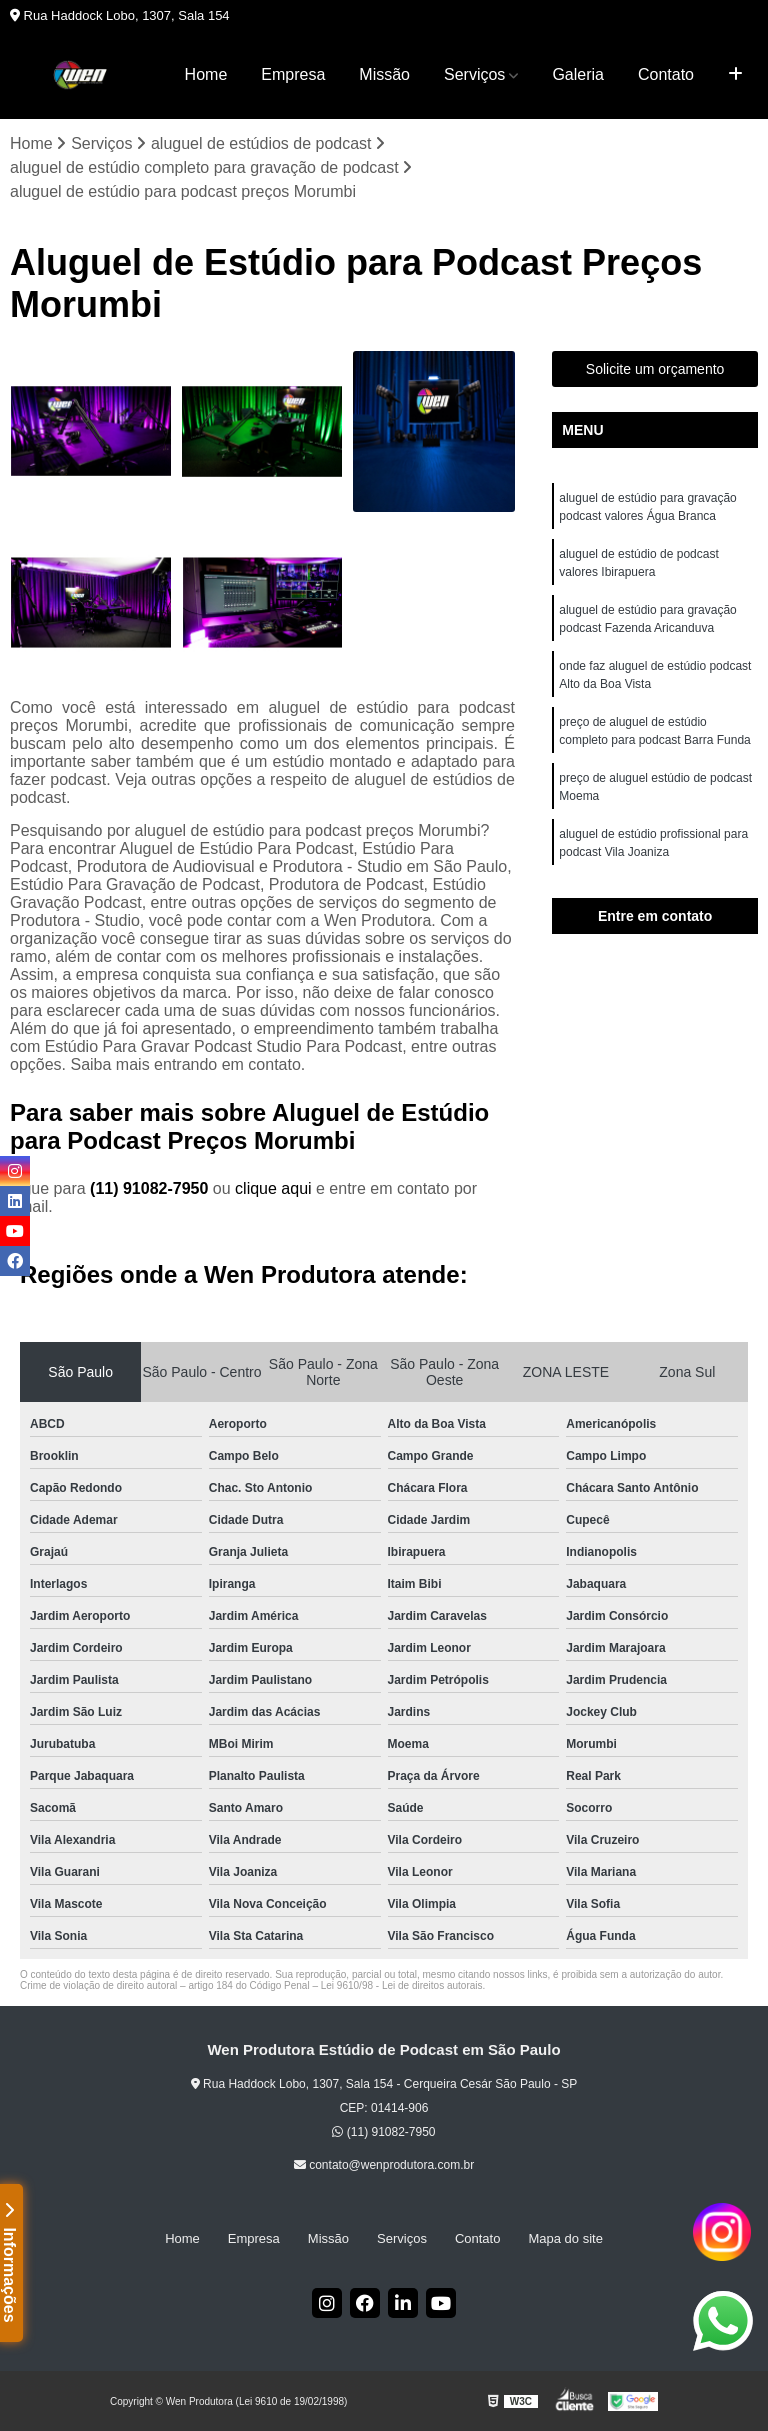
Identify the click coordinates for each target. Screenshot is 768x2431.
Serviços (474, 74)
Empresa (293, 74)
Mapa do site (565, 2238)
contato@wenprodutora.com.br (384, 2165)
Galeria (578, 74)
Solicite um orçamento (655, 369)
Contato (666, 74)
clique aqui (273, 1188)
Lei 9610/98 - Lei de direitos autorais (402, 1985)
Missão (384, 74)
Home (206, 74)
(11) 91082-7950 (151, 1188)
